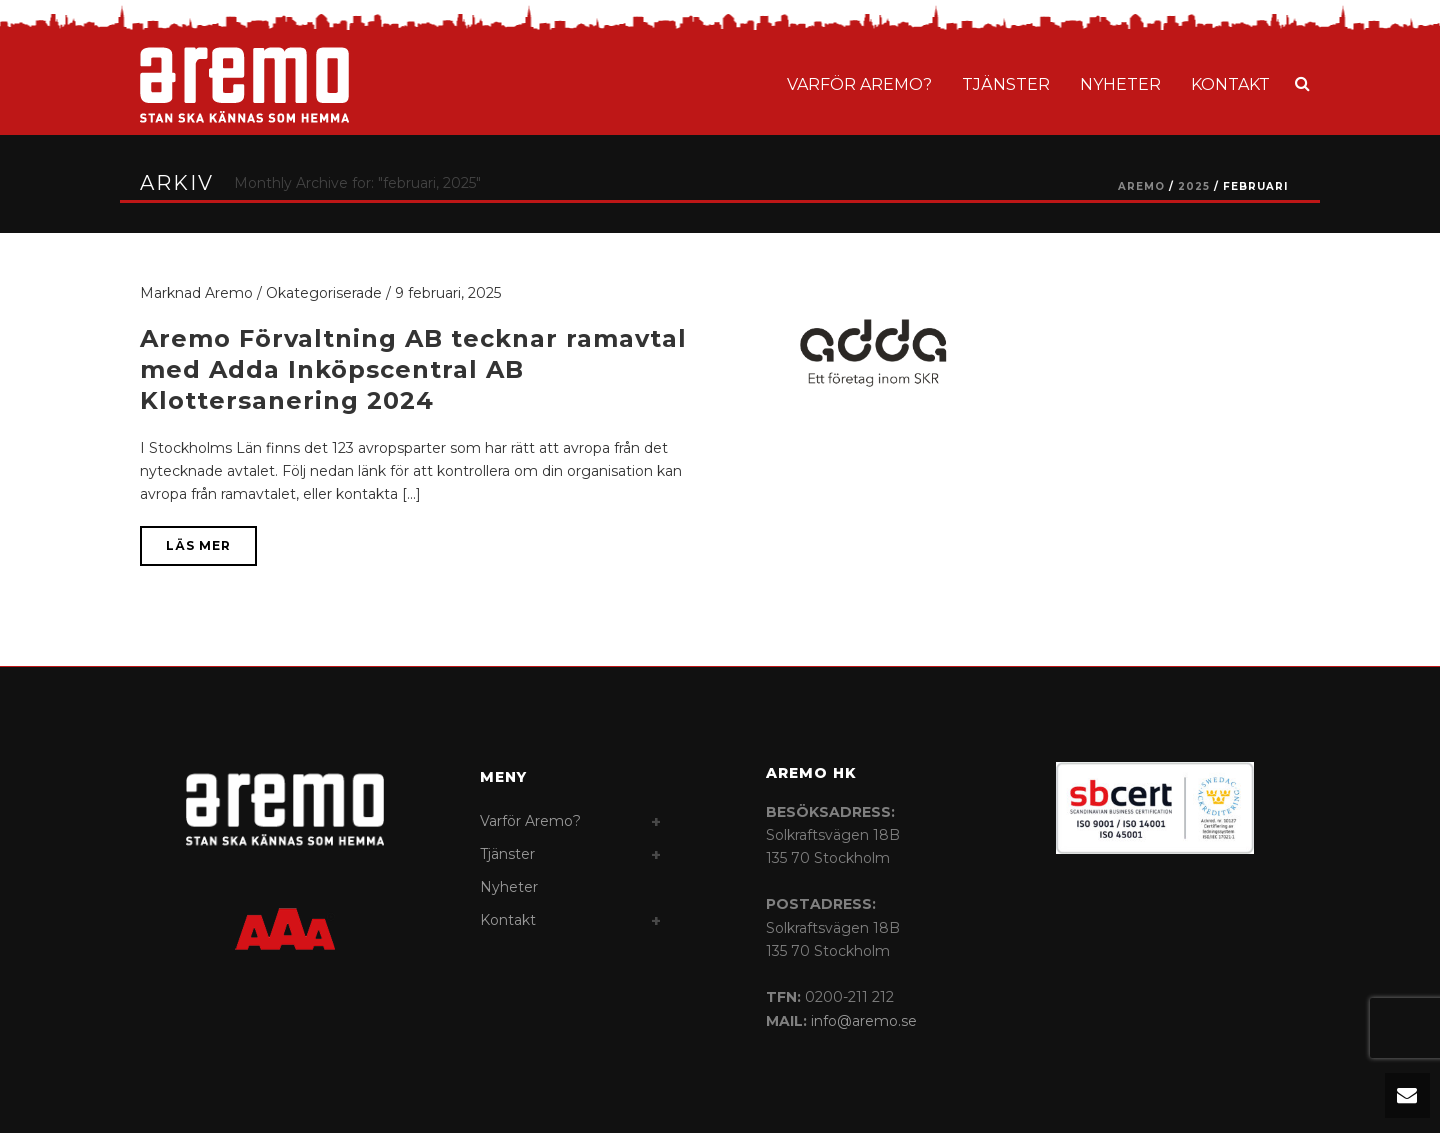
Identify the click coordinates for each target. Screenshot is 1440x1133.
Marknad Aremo (196, 293)
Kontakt (1230, 84)
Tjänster (1006, 84)
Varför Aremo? (859, 84)
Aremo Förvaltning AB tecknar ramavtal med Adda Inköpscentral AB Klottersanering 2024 (413, 369)
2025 (1194, 186)
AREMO (1141, 186)
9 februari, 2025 (448, 293)
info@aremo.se (864, 1021)
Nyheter (1120, 84)
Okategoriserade (324, 293)
